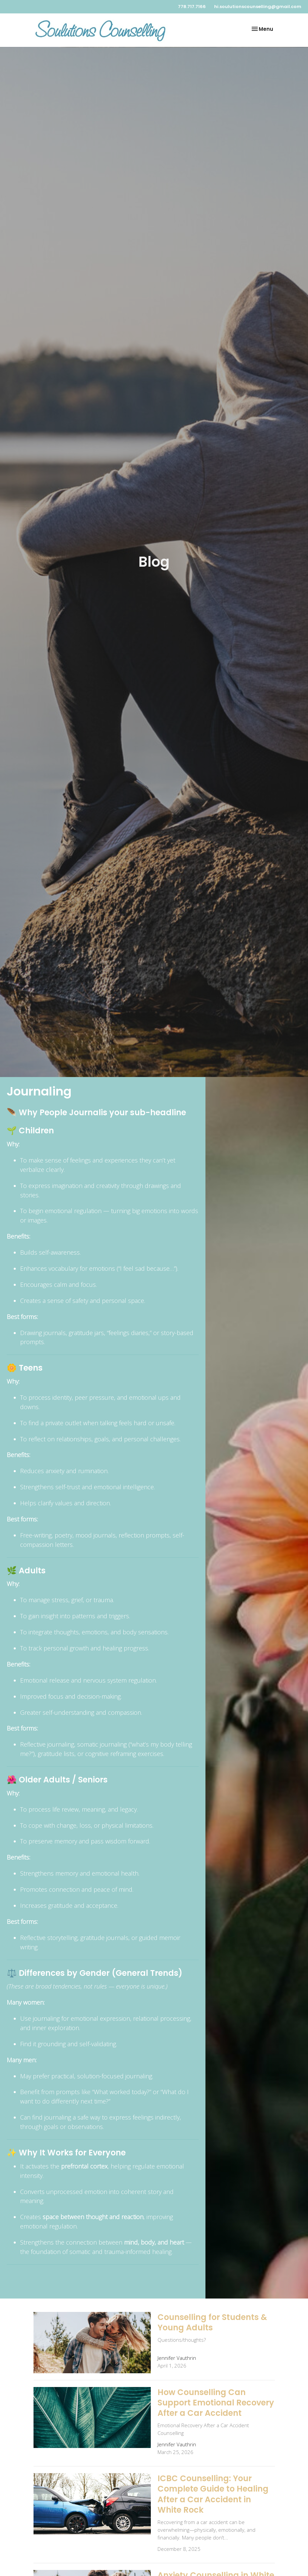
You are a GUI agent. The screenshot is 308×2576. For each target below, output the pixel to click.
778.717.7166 (192, 6)
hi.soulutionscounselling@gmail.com (257, 6)
